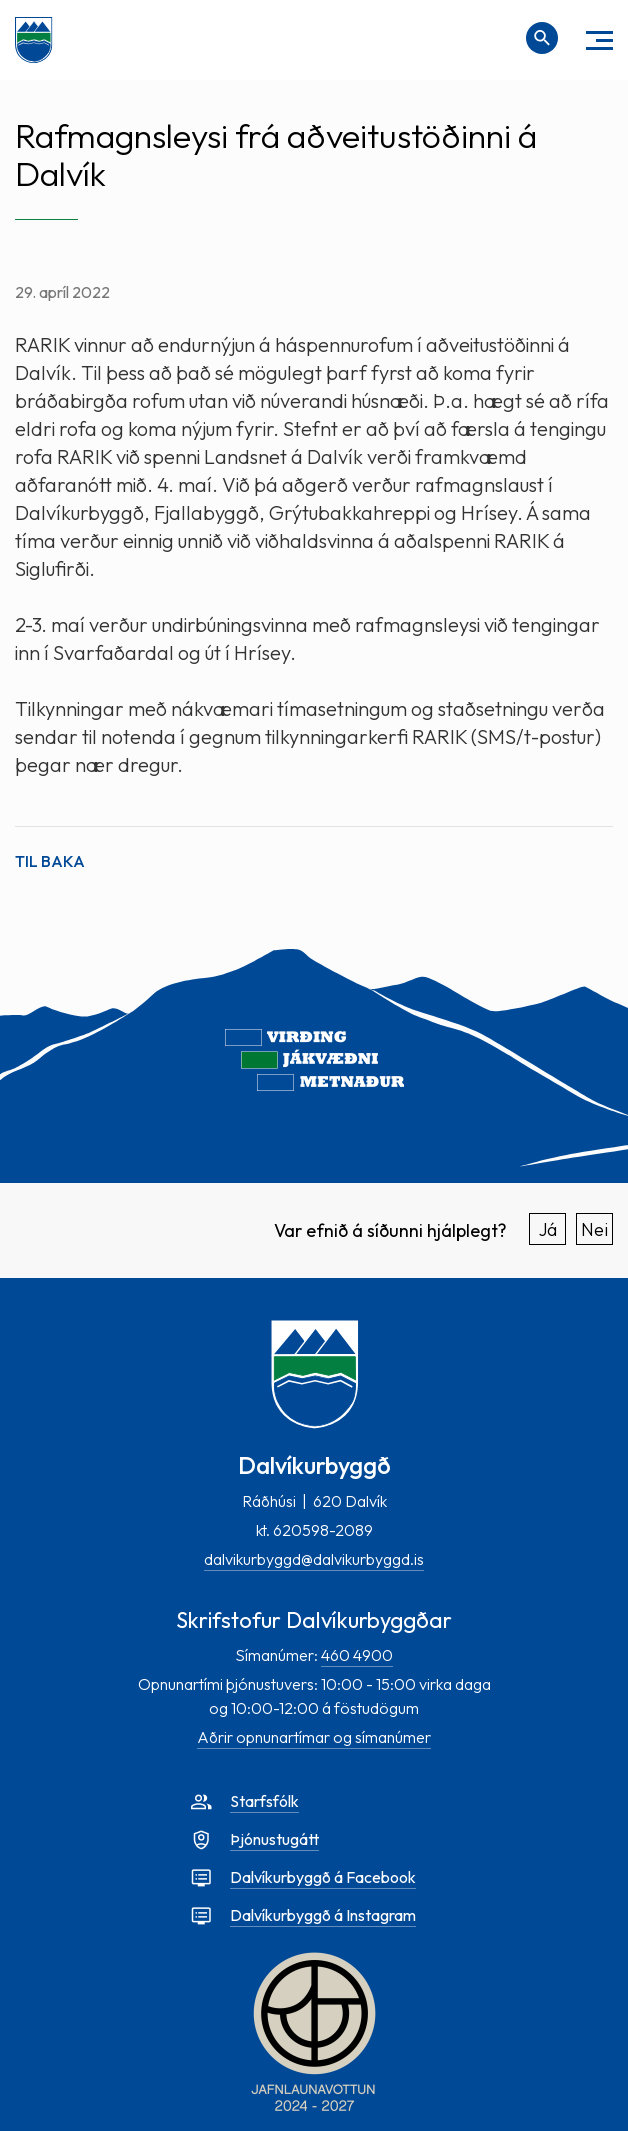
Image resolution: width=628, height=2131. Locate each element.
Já (548, 1229)
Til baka (50, 861)
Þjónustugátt (274, 1839)
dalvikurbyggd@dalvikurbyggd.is (314, 1559)
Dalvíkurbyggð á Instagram (323, 1915)
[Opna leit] (542, 38)
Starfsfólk (264, 1801)
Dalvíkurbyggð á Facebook (323, 1877)
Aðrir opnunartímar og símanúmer (314, 1737)
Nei (594, 1229)
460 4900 (357, 1655)
